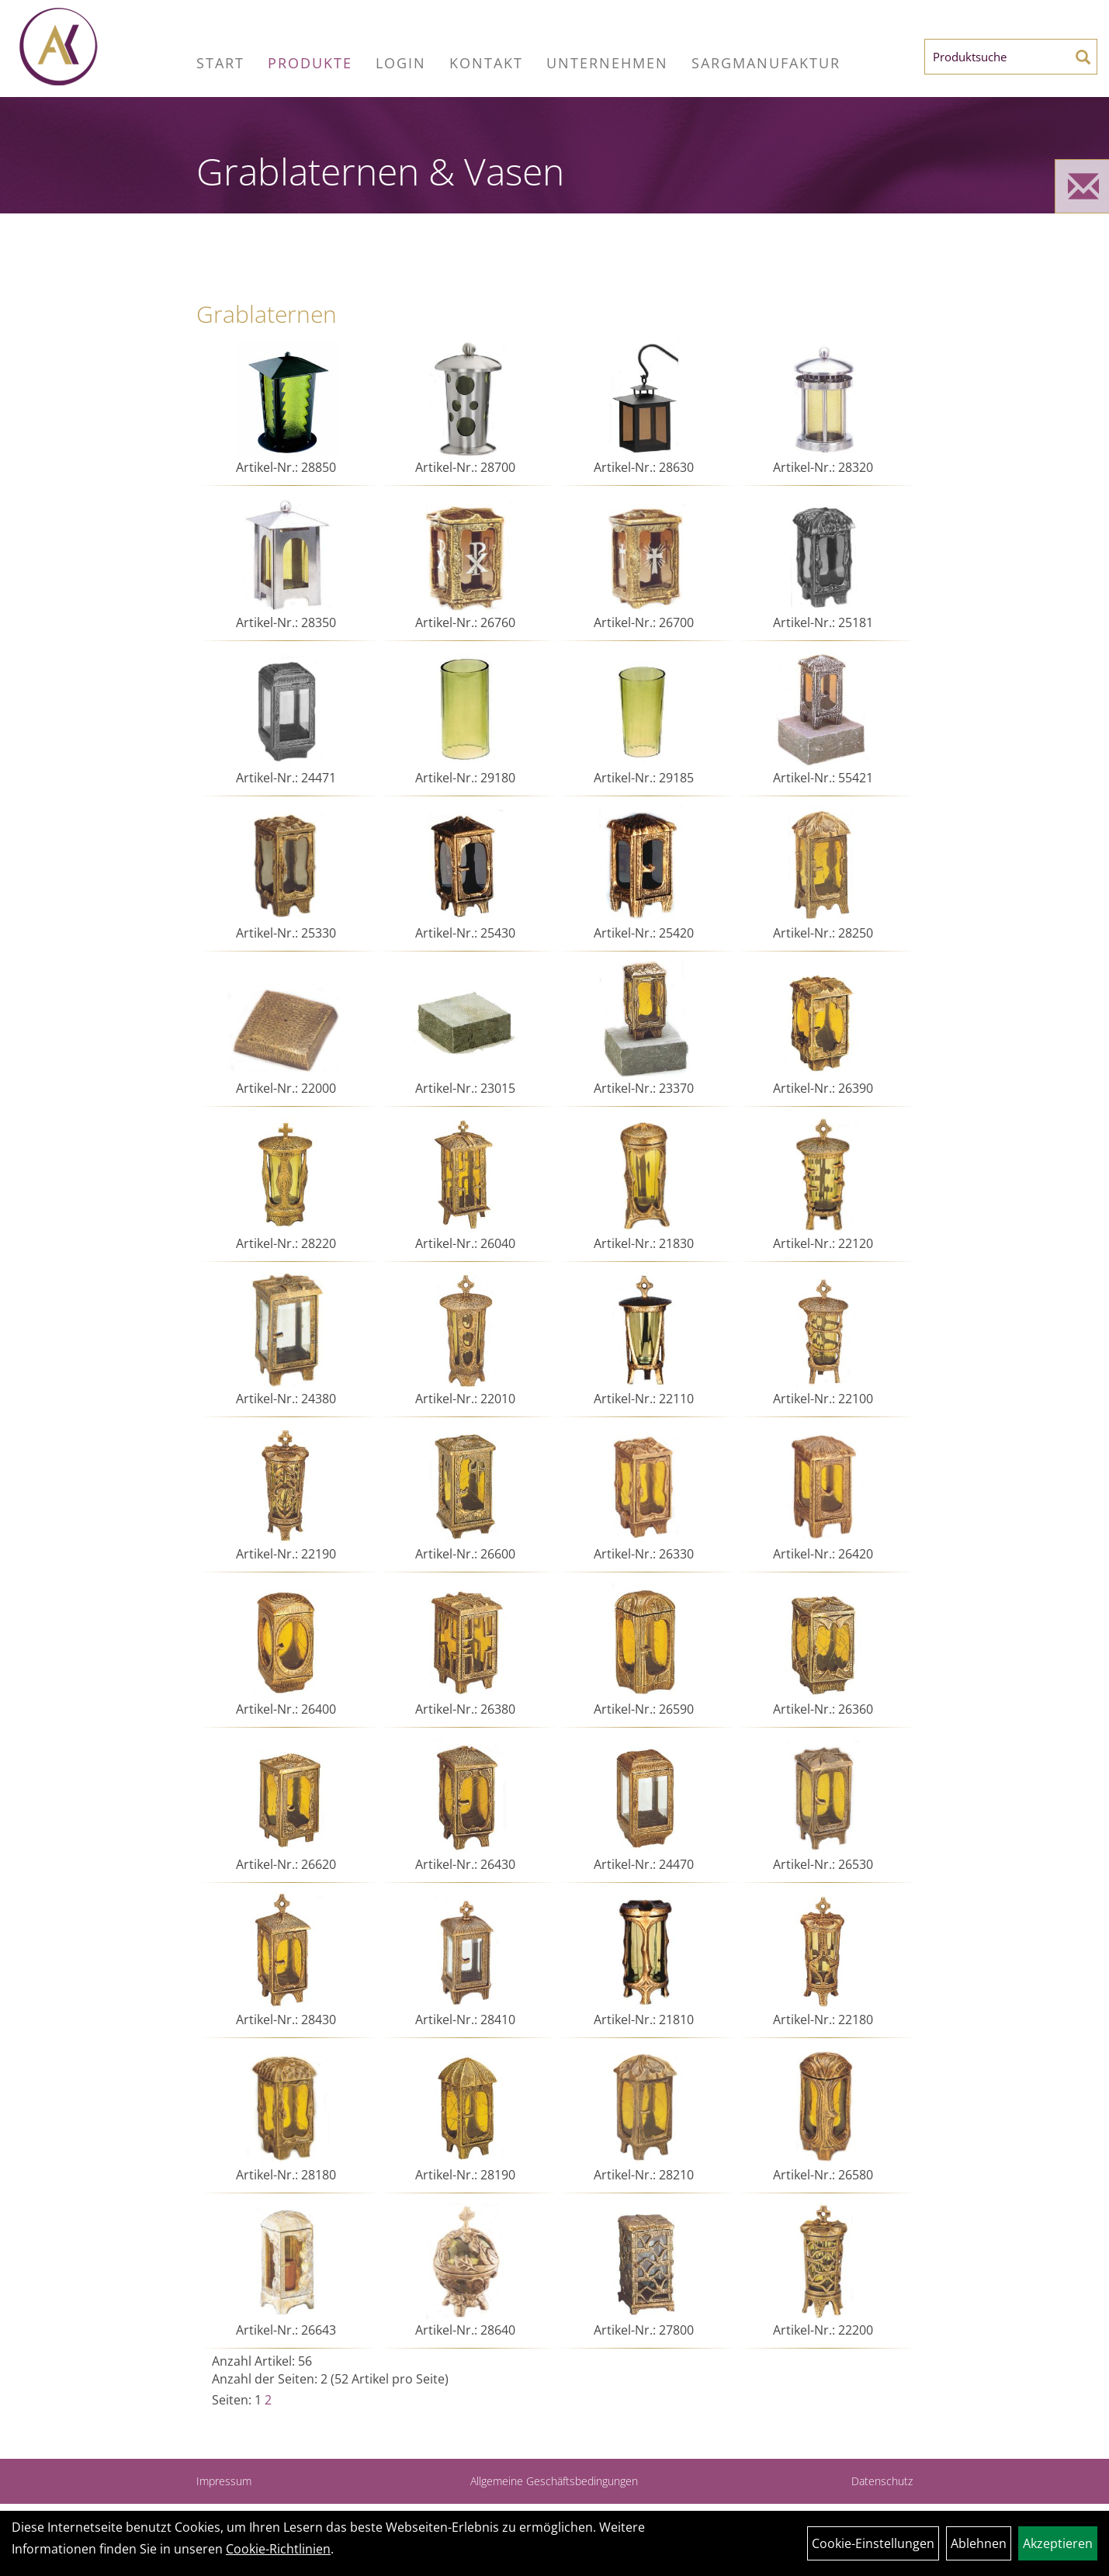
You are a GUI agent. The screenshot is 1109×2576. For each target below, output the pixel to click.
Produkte (310, 63)
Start (220, 63)
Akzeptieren (1058, 2543)
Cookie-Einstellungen (873, 2543)
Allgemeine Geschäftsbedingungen (554, 2481)
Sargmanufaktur (765, 63)
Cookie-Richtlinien (278, 2548)
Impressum (223, 2481)
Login (401, 63)
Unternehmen (607, 63)
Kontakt (486, 63)
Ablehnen (979, 2543)
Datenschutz (882, 2481)
